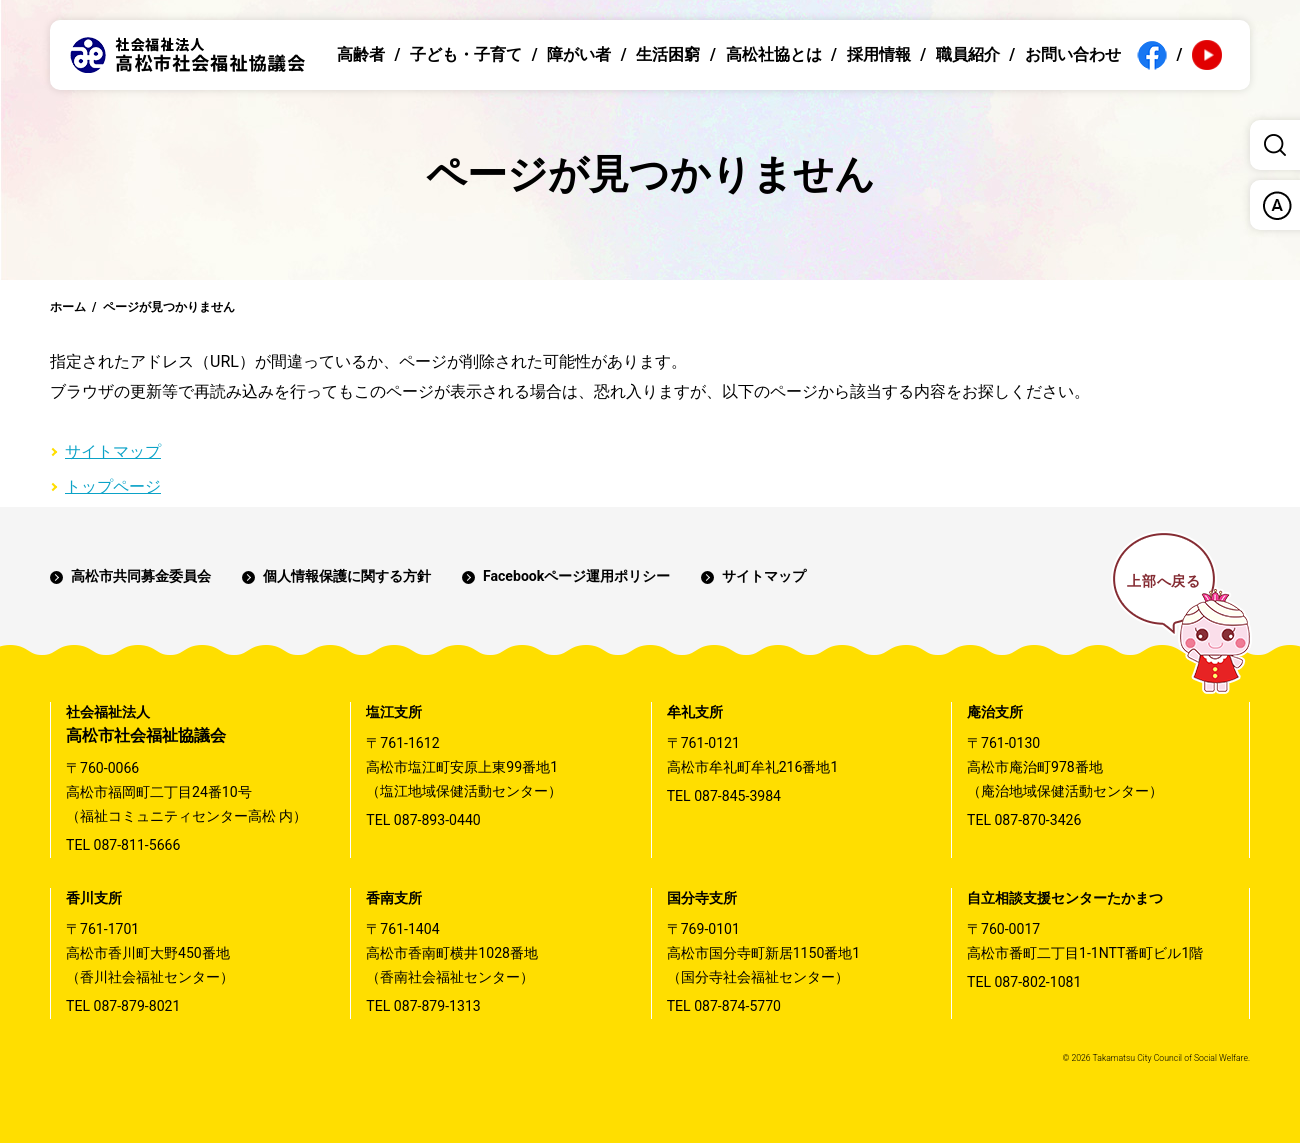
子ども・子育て (466, 54)
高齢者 (361, 54)
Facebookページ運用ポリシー (576, 576)
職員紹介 (968, 54)
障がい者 (579, 54)
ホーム (68, 307)
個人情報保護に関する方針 (347, 576)
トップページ (113, 486)
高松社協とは (774, 54)
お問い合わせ (1073, 54)
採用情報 (879, 54)
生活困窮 (668, 54)
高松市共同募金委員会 (141, 576)
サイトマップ (113, 451)
